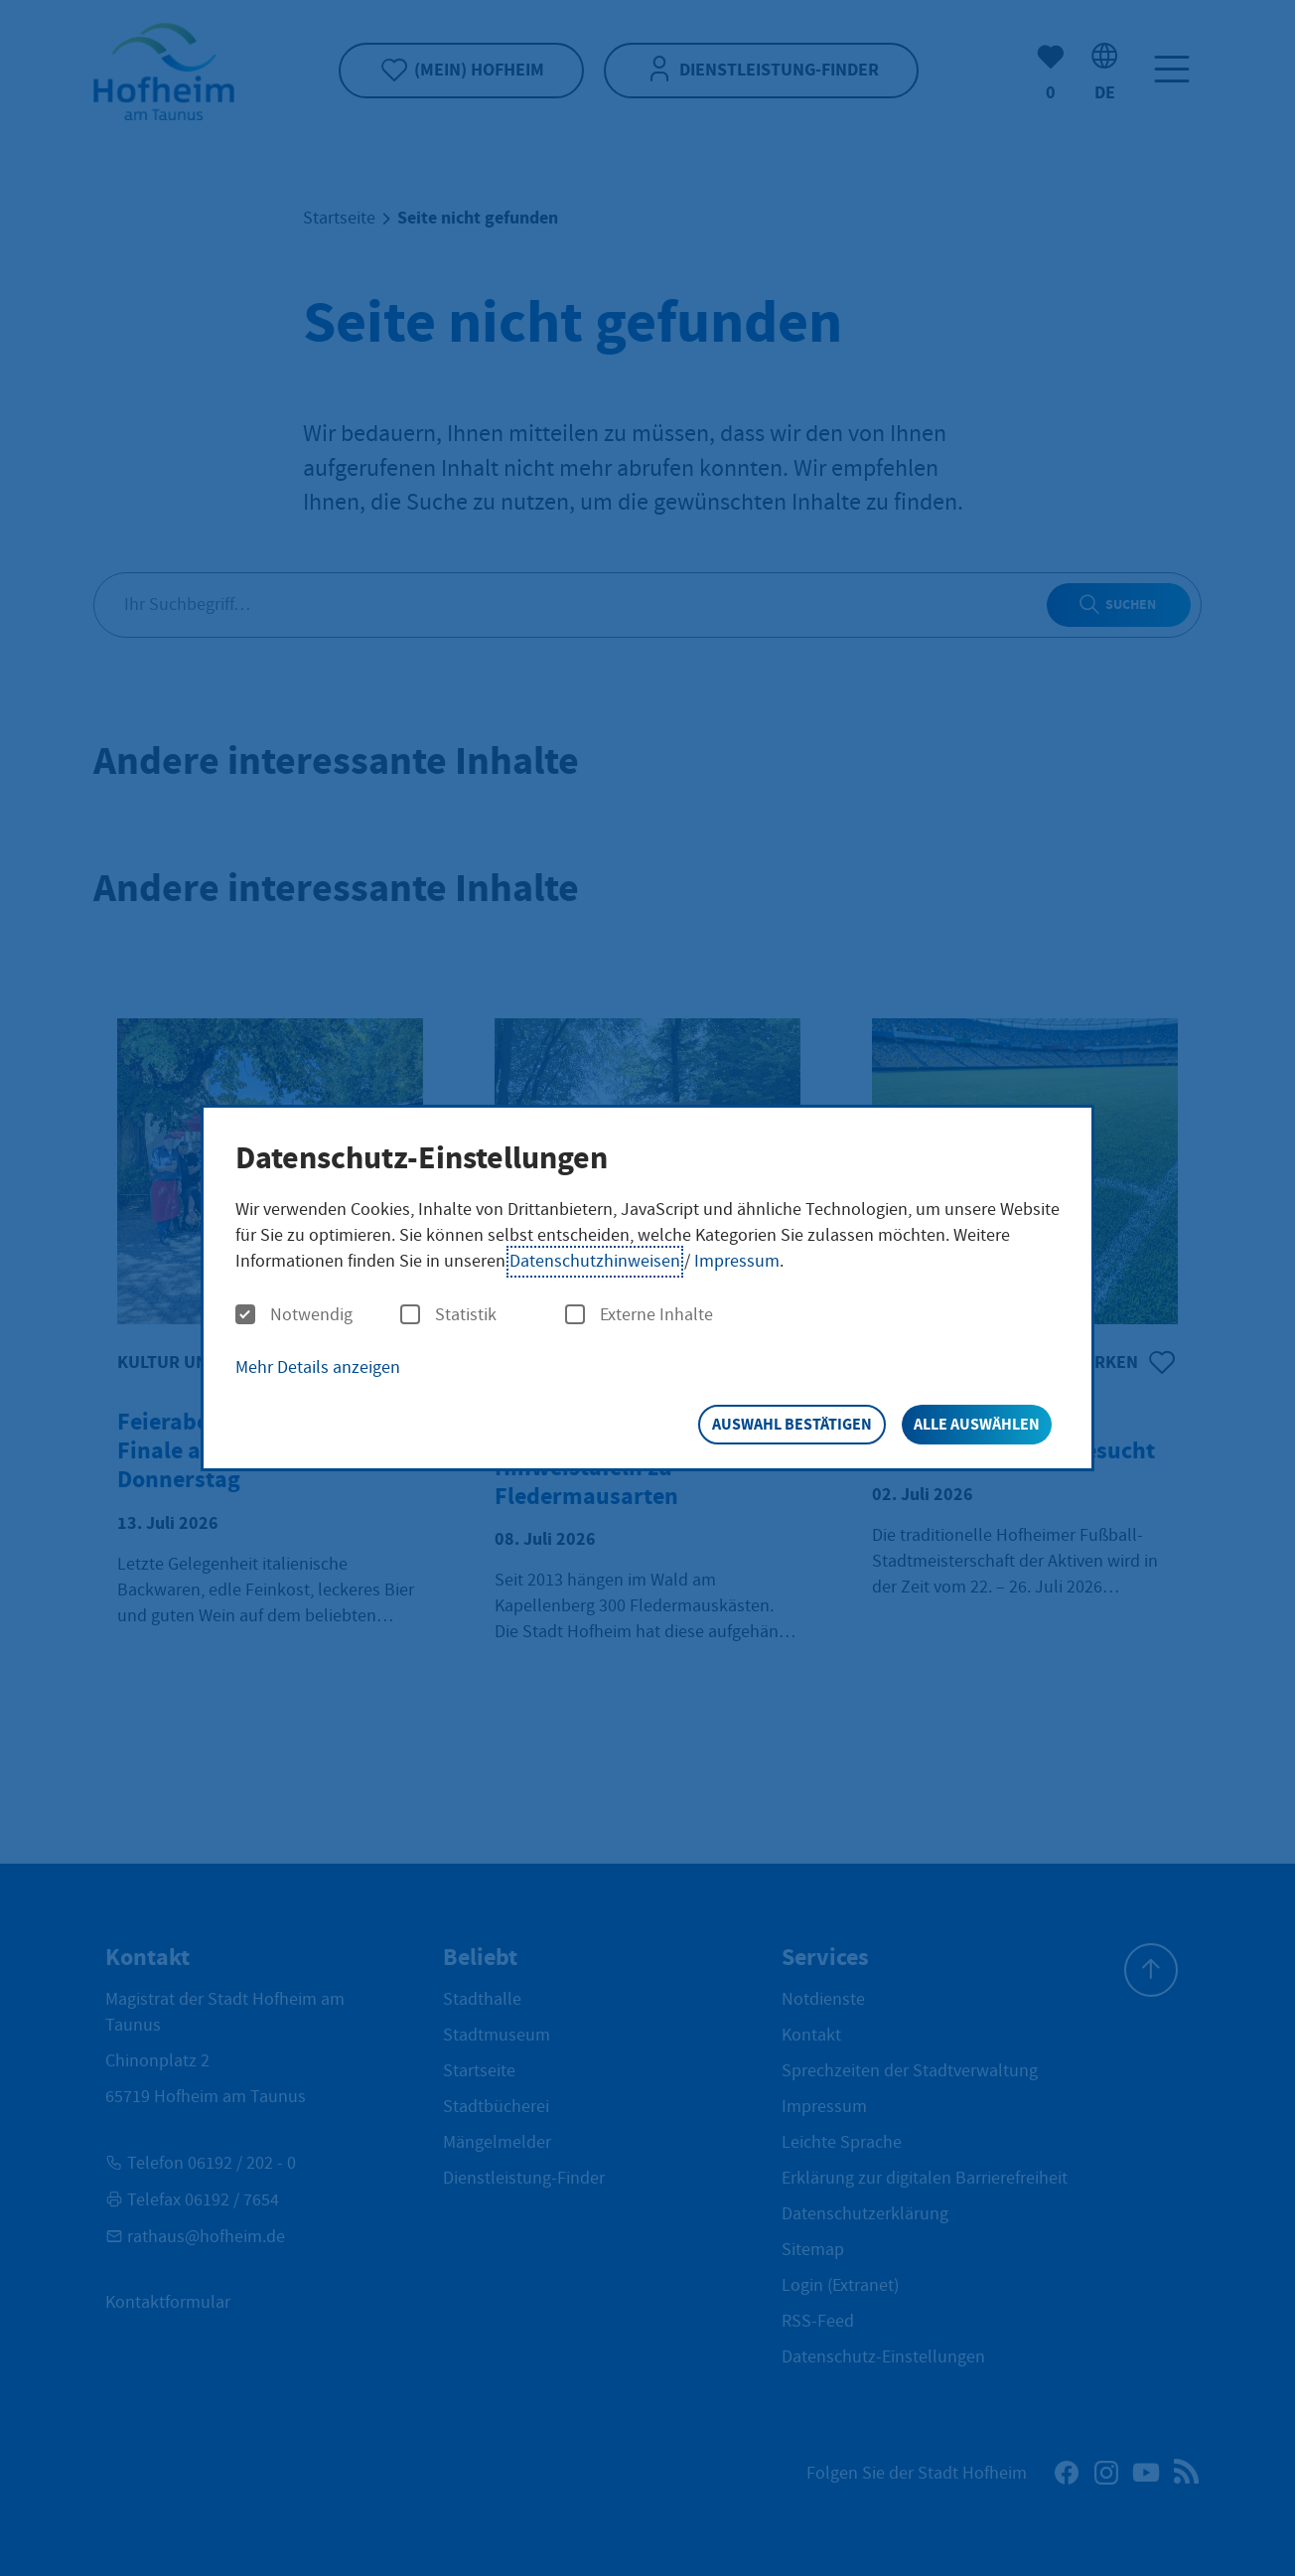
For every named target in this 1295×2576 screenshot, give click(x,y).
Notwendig (294, 1315)
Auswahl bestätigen (792, 1424)
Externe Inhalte (639, 1315)
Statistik (448, 1315)
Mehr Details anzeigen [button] (317, 1367)
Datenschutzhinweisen (594, 1261)
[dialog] (647, 1288)
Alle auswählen (977, 1424)
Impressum (737, 1261)
